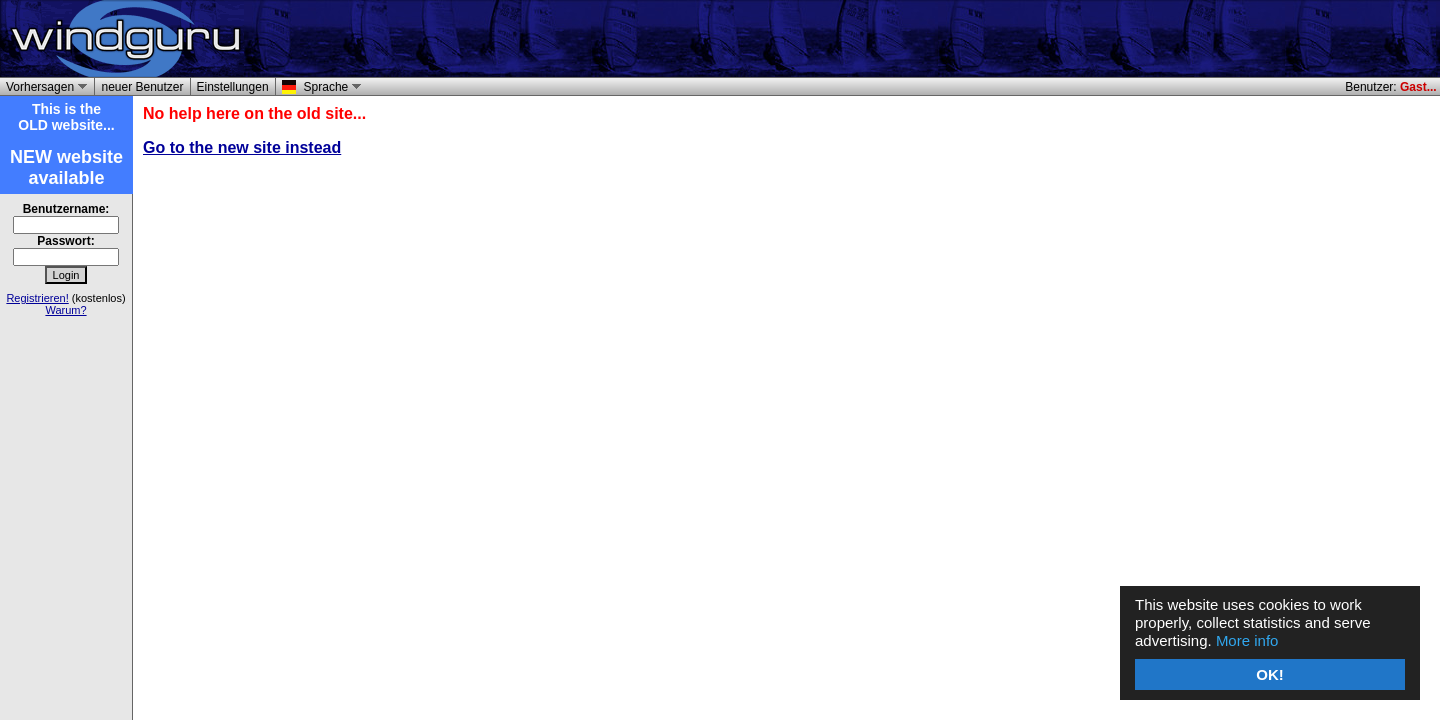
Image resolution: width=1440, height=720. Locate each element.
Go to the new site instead (242, 147)
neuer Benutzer (142, 87)
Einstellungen (233, 87)
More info (1247, 640)
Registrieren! (37, 298)
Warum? (65, 310)
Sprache (329, 87)
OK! (1270, 674)
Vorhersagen (43, 87)
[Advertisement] (1202, 39)
